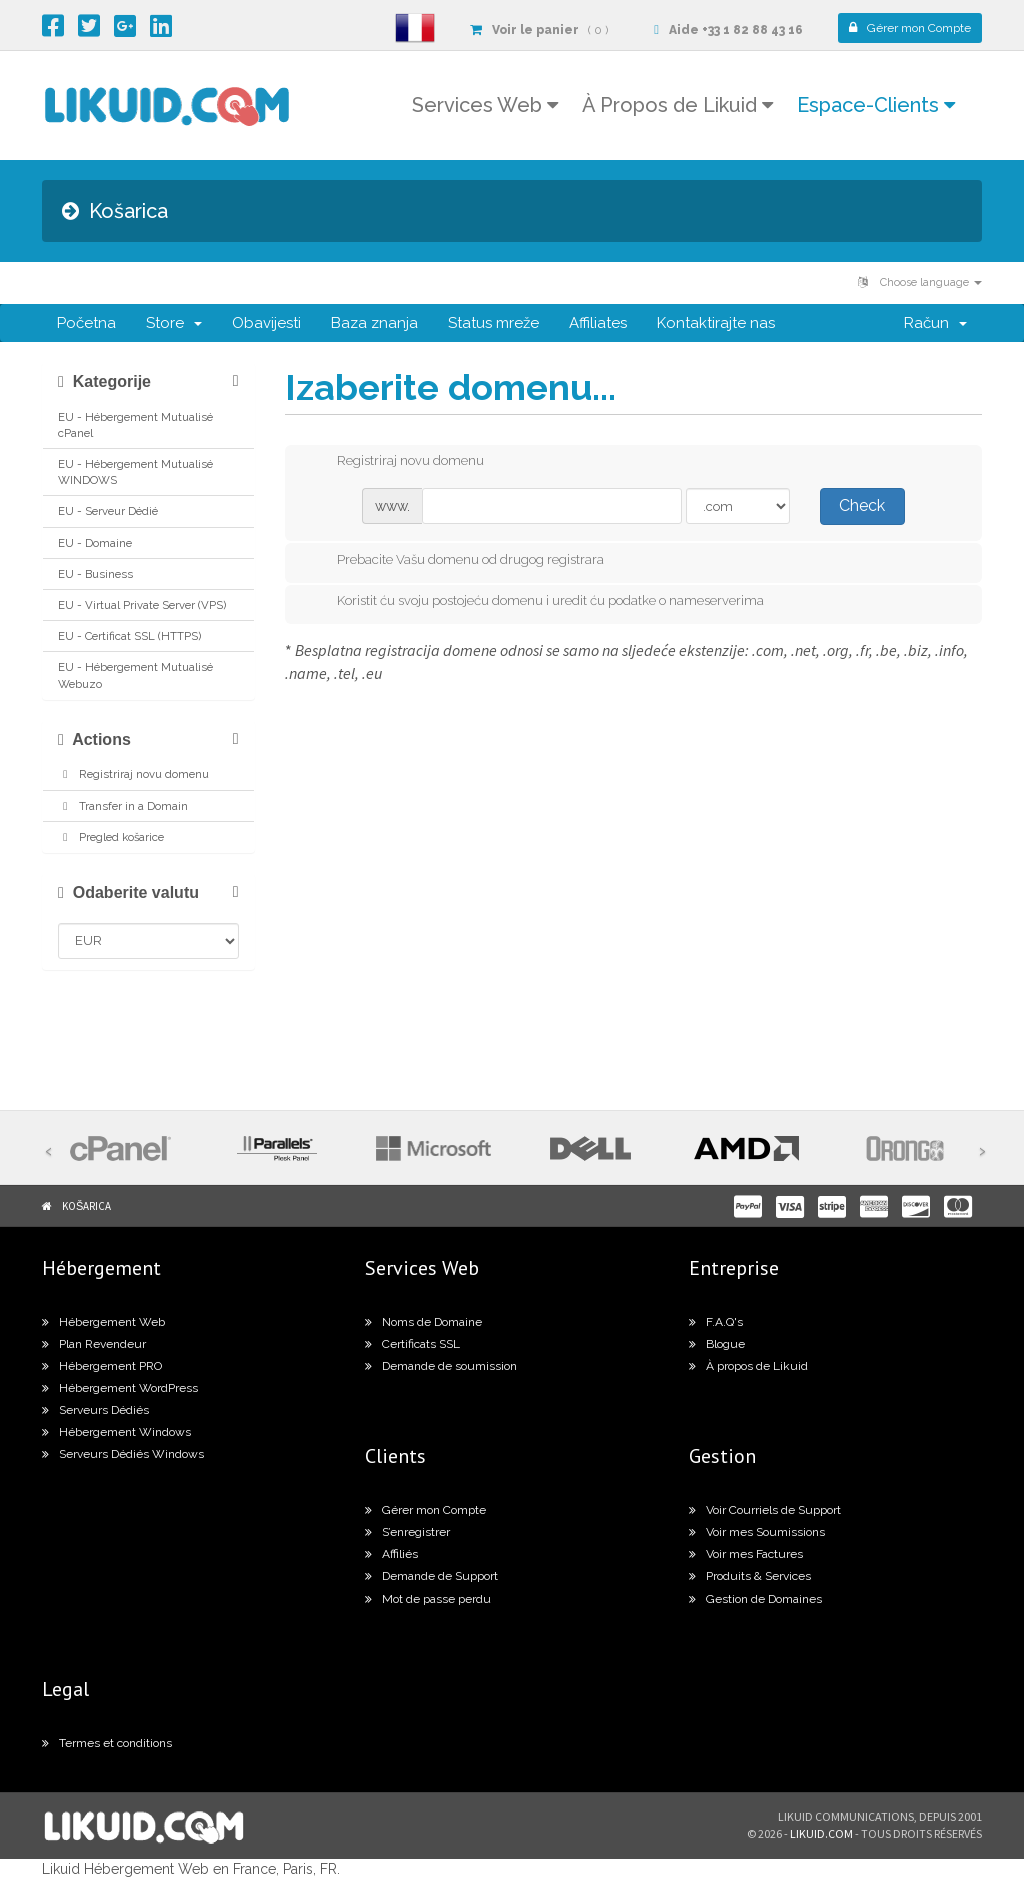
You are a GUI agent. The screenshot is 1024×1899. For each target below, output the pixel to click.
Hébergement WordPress (120, 1388)
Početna (86, 323)
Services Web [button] (485, 105)
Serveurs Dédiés (95, 1410)
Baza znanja (374, 323)
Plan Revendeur (94, 1344)
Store (174, 323)
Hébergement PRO (102, 1366)
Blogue (717, 1344)
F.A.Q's (716, 1322)
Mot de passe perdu (428, 1599)
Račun (935, 323)
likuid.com (821, 1833)
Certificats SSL (412, 1344)
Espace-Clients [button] (876, 105)
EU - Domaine (95, 543)
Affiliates (598, 323)
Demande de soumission (441, 1366)
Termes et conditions (107, 1743)
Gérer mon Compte (425, 1510)
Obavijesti (266, 323)
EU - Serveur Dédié (108, 511)
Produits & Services (750, 1576)
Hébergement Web (103, 1322)
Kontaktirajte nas (716, 323)
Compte (910, 28)
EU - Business (95, 574)
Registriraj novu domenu (133, 774)
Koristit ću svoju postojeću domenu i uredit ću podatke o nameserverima (534, 602)
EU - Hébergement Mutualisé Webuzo (135, 675)
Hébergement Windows (116, 1432)
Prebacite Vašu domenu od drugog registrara (454, 561)
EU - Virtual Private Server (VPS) (142, 605)
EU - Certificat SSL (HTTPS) (129, 636)
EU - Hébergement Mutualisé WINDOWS (135, 472)
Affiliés (391, 1554)
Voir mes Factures (746, 1554)
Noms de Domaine (423, 1322)
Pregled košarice (111, 837)
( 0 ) (539, 30)
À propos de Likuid (748, 1366)
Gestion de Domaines (755, 1599)
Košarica (86, 1206)
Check (862, 505)
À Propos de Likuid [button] (677, 105)
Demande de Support (431, 1576)
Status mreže (493, 323)
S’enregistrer (407, 1532)
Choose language (920, 282)
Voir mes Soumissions (757, 1532)
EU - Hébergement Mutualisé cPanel (135, 425)
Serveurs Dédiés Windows (123, 1454)
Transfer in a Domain (123, 806)
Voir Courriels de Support (765, 1510)
